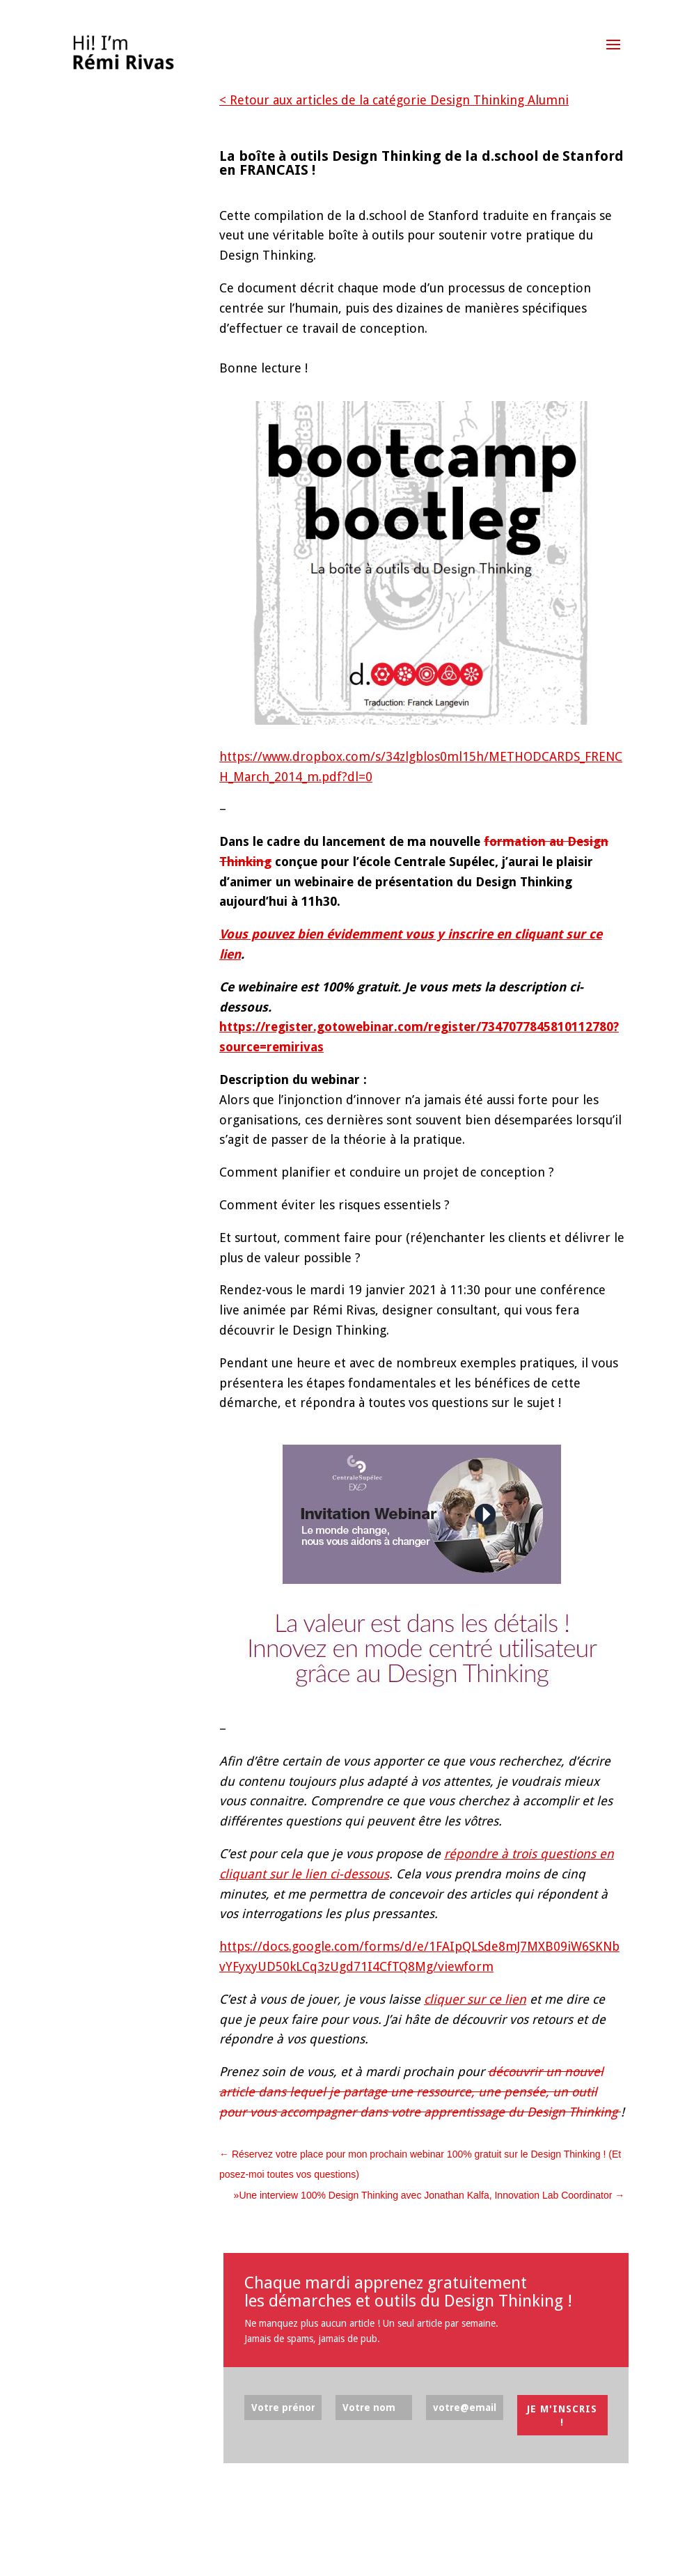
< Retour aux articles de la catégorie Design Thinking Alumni (394, 100)
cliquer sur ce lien (475, 1999)
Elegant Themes (132, 2555)
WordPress (234, 2555)
